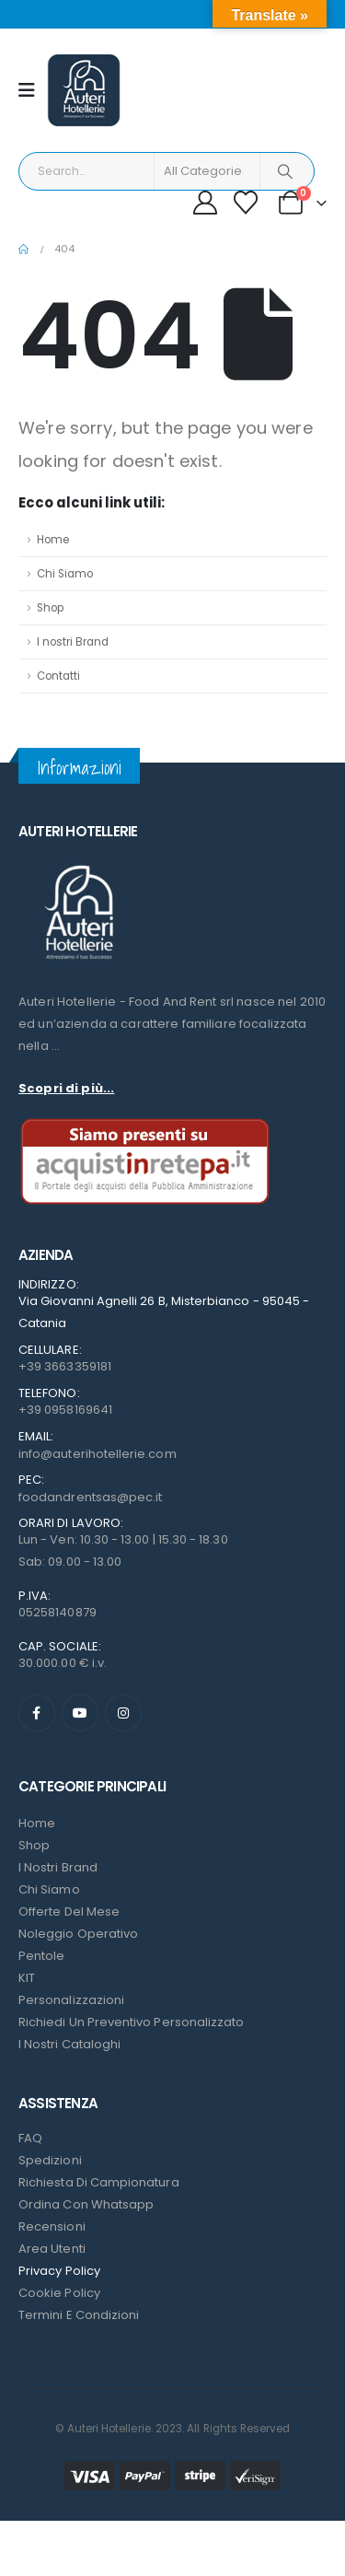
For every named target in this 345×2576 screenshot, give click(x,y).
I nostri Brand (73, 642)
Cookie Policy (59, 2293)
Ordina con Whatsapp (86, 2204)
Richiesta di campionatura (98, 2182)
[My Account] (204, 203)
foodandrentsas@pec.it (90, 1497)
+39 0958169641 (65, 1409)
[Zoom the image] (78, 865)
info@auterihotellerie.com (97, 1454)
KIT (26, 1978)
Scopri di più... (66, 1088)
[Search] (286, 171)
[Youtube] (80, 1713)
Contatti (58, 676)
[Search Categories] (207, 171)
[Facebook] (36, 1713)
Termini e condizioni (78, 2315)
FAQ (30, 2138)
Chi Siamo (65, 573)
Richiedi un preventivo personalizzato (131, 2022)
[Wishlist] (246, 203)
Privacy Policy (59, 2270)
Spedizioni (50, 2160)
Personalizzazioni (71, 2000)
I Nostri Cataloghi (69, 2044)
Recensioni (52, 2226)
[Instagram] (123, 1713)
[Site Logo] (84, 90)
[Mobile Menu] (32, 90)
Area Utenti (52, 2248)
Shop (50, 607)
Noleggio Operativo (78, 1933)
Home (53, 539)
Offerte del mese (69, 1911)
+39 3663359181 (64, 1366)
